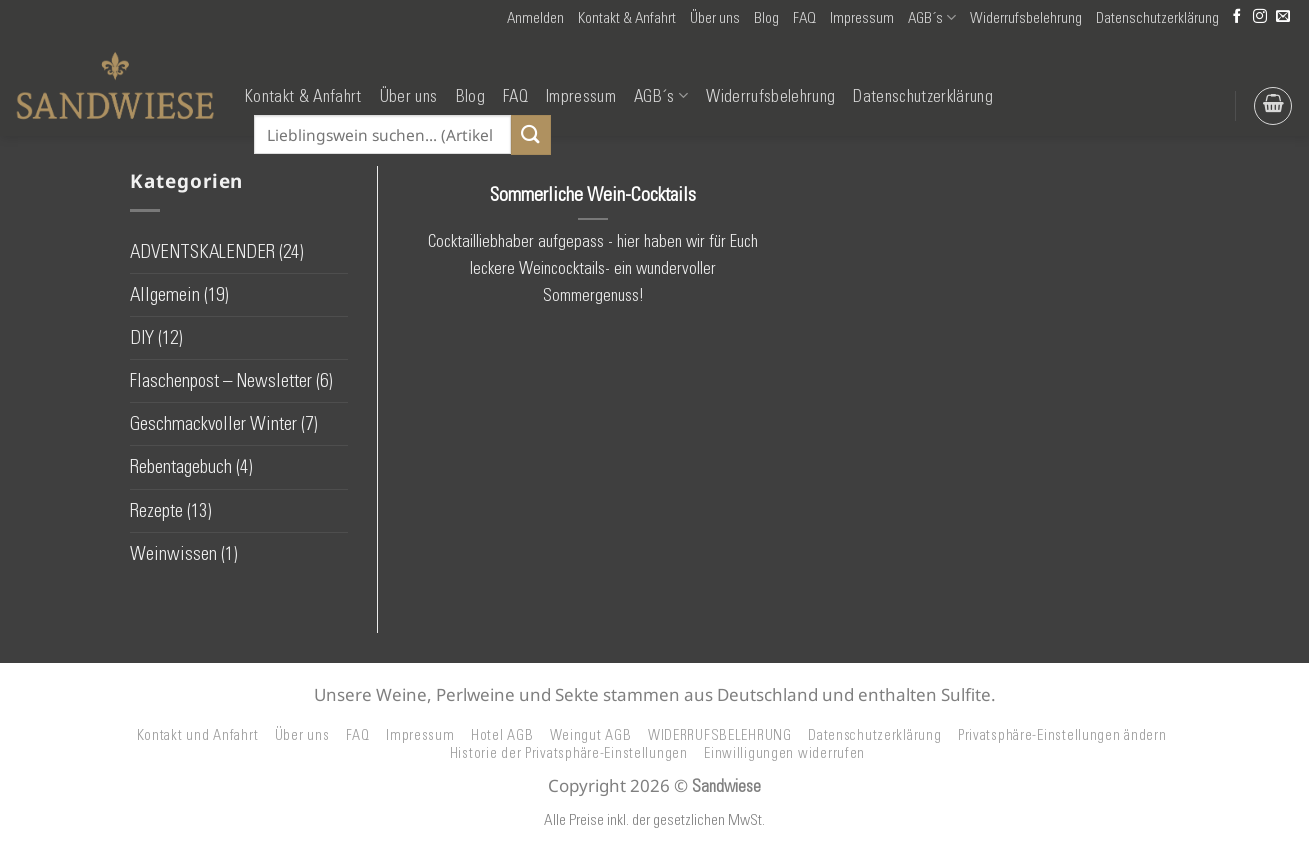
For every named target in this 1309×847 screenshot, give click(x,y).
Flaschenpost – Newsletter (221, 380)
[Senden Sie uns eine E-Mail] (1283, 17)
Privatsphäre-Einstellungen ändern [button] (1062, 735)
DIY (142, 337)
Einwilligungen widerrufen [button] (784, 753)
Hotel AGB (502, 735)
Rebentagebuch (181, 466)
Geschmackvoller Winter (213, 423)
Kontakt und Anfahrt (198, 735)
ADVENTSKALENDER (202, 251)
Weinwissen (173, 553)
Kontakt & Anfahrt (627, 18)
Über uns (715, 18)
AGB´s (932, 17)
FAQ (804, 18)
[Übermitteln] (531, 134)
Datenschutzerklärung (1157, 18)
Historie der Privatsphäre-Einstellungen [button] (569, 753)
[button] (535, 18)
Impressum (862, 18)
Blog (766, 18)
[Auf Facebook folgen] (1237, 17)
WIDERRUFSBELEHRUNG (720, 735)
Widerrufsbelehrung (1026, 18)
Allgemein (165, 294)
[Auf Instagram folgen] (1260, 17)
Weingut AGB (591, 735)
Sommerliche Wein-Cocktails (593, 194)
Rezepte (156, 510)
